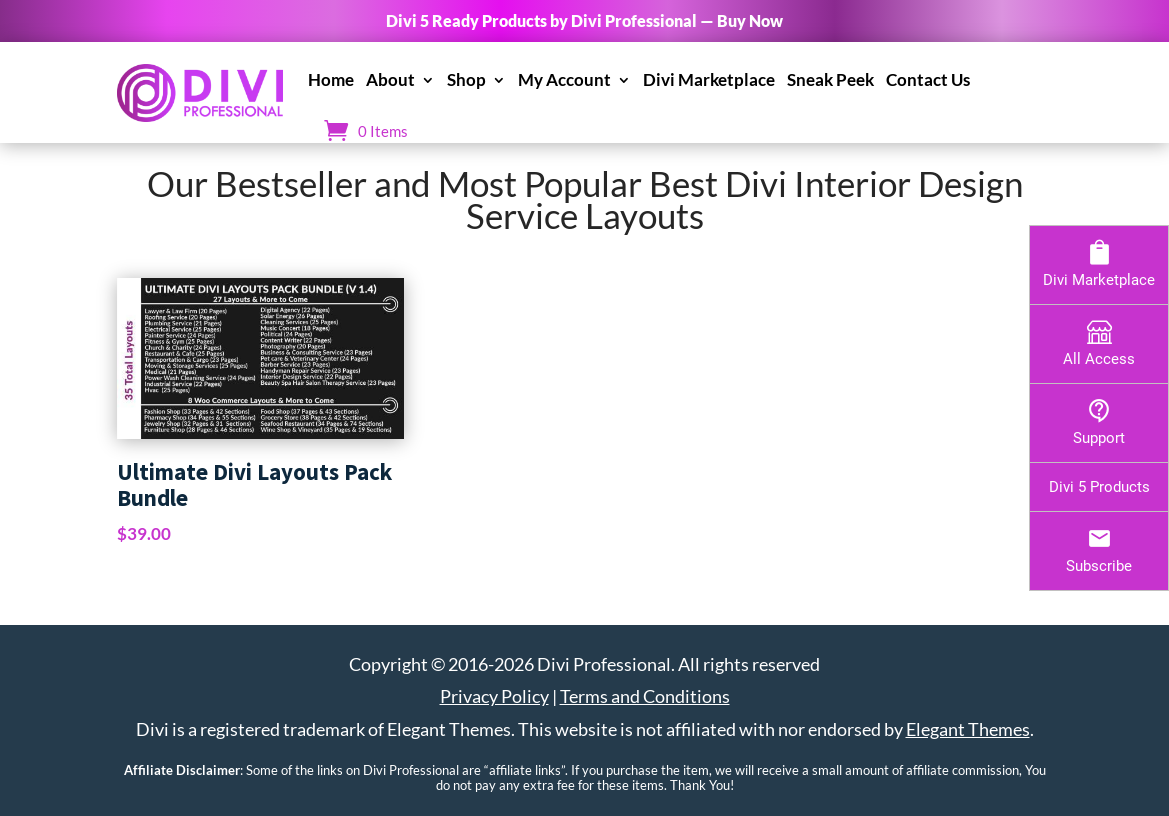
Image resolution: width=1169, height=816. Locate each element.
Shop (466, 79)
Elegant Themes (968, 729)
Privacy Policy (494, 696)
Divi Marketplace (709, 79)
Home (331, 79)
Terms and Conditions (645, 696)
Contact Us (928, 79)
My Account (564, 79)
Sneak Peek (830, 79)
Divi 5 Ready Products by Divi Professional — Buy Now (584, 20)
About (390, 79)
